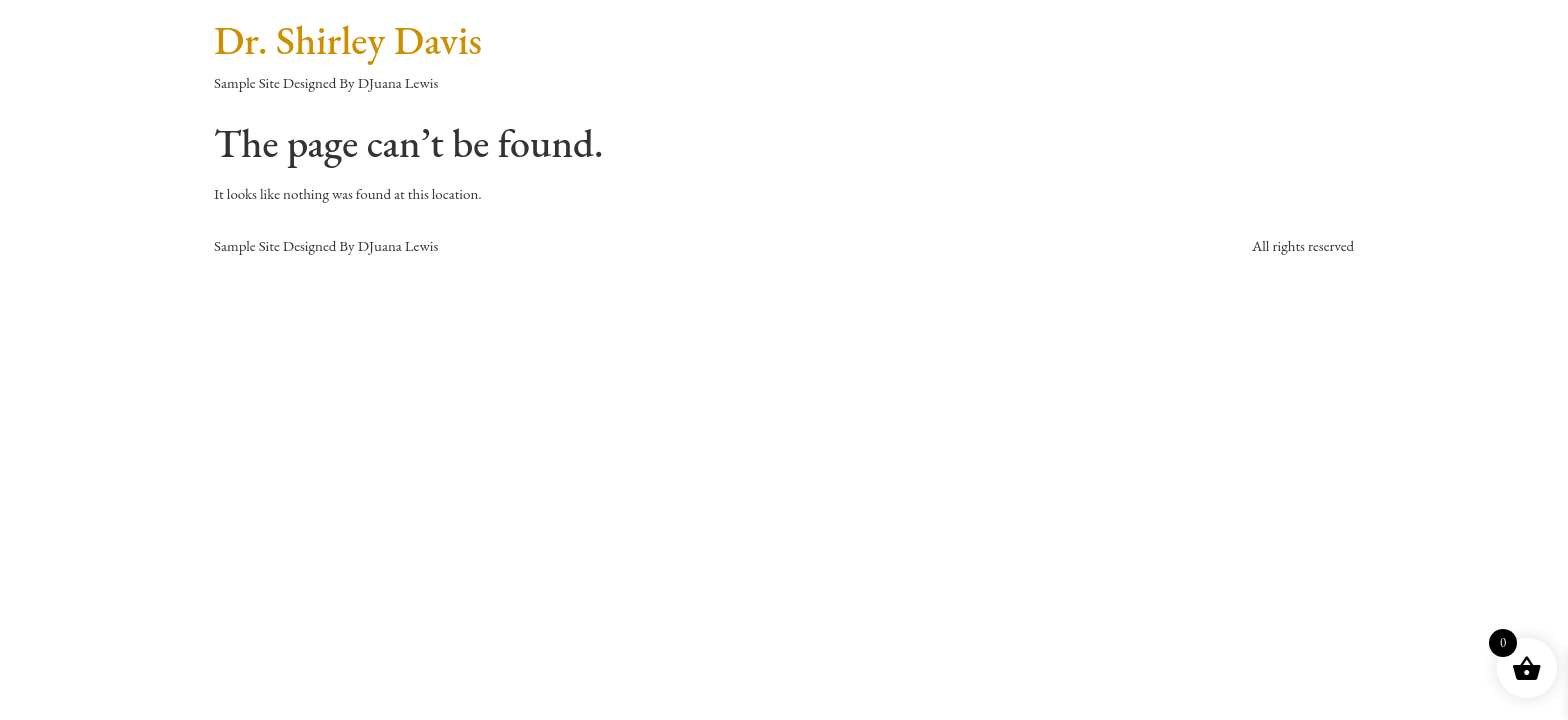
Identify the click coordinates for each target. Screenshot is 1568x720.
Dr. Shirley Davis (348, 40)
